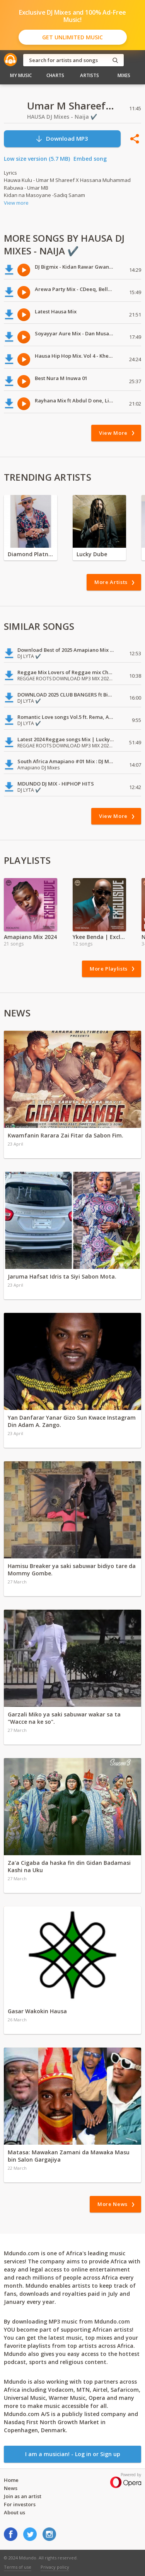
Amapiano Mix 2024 (30, 937)
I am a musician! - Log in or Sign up (72, 2454)
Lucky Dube (92, 554)
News (10, 2488)
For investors (20, 2504)
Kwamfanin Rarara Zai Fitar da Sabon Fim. (65, 1135)
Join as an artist (22, 2496)
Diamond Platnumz (30, 554)
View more (16, 202)
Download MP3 (61, 139)
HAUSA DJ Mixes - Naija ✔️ (62, 116)
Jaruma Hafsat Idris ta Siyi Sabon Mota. (62, 1276)
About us (14, 2512)
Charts (55, 75)
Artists (89, 75)
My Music (21, 75)
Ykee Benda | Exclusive (99, 937)
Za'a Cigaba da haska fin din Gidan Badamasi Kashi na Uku (69, 1866)
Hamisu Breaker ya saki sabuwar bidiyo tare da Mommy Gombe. (72, 1569)
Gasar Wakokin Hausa (37, 2011)
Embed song (90, 158)
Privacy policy (55, 2567)
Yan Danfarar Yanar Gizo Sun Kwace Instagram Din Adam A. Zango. (72, 1421)
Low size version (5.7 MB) (37, 158)
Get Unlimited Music (72, 37)
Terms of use (17, 2567)
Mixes (124, 75)
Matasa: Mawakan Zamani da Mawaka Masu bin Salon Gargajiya (69, 2156)
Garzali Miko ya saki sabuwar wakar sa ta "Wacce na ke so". (64, 1718)
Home (11, 2480)
